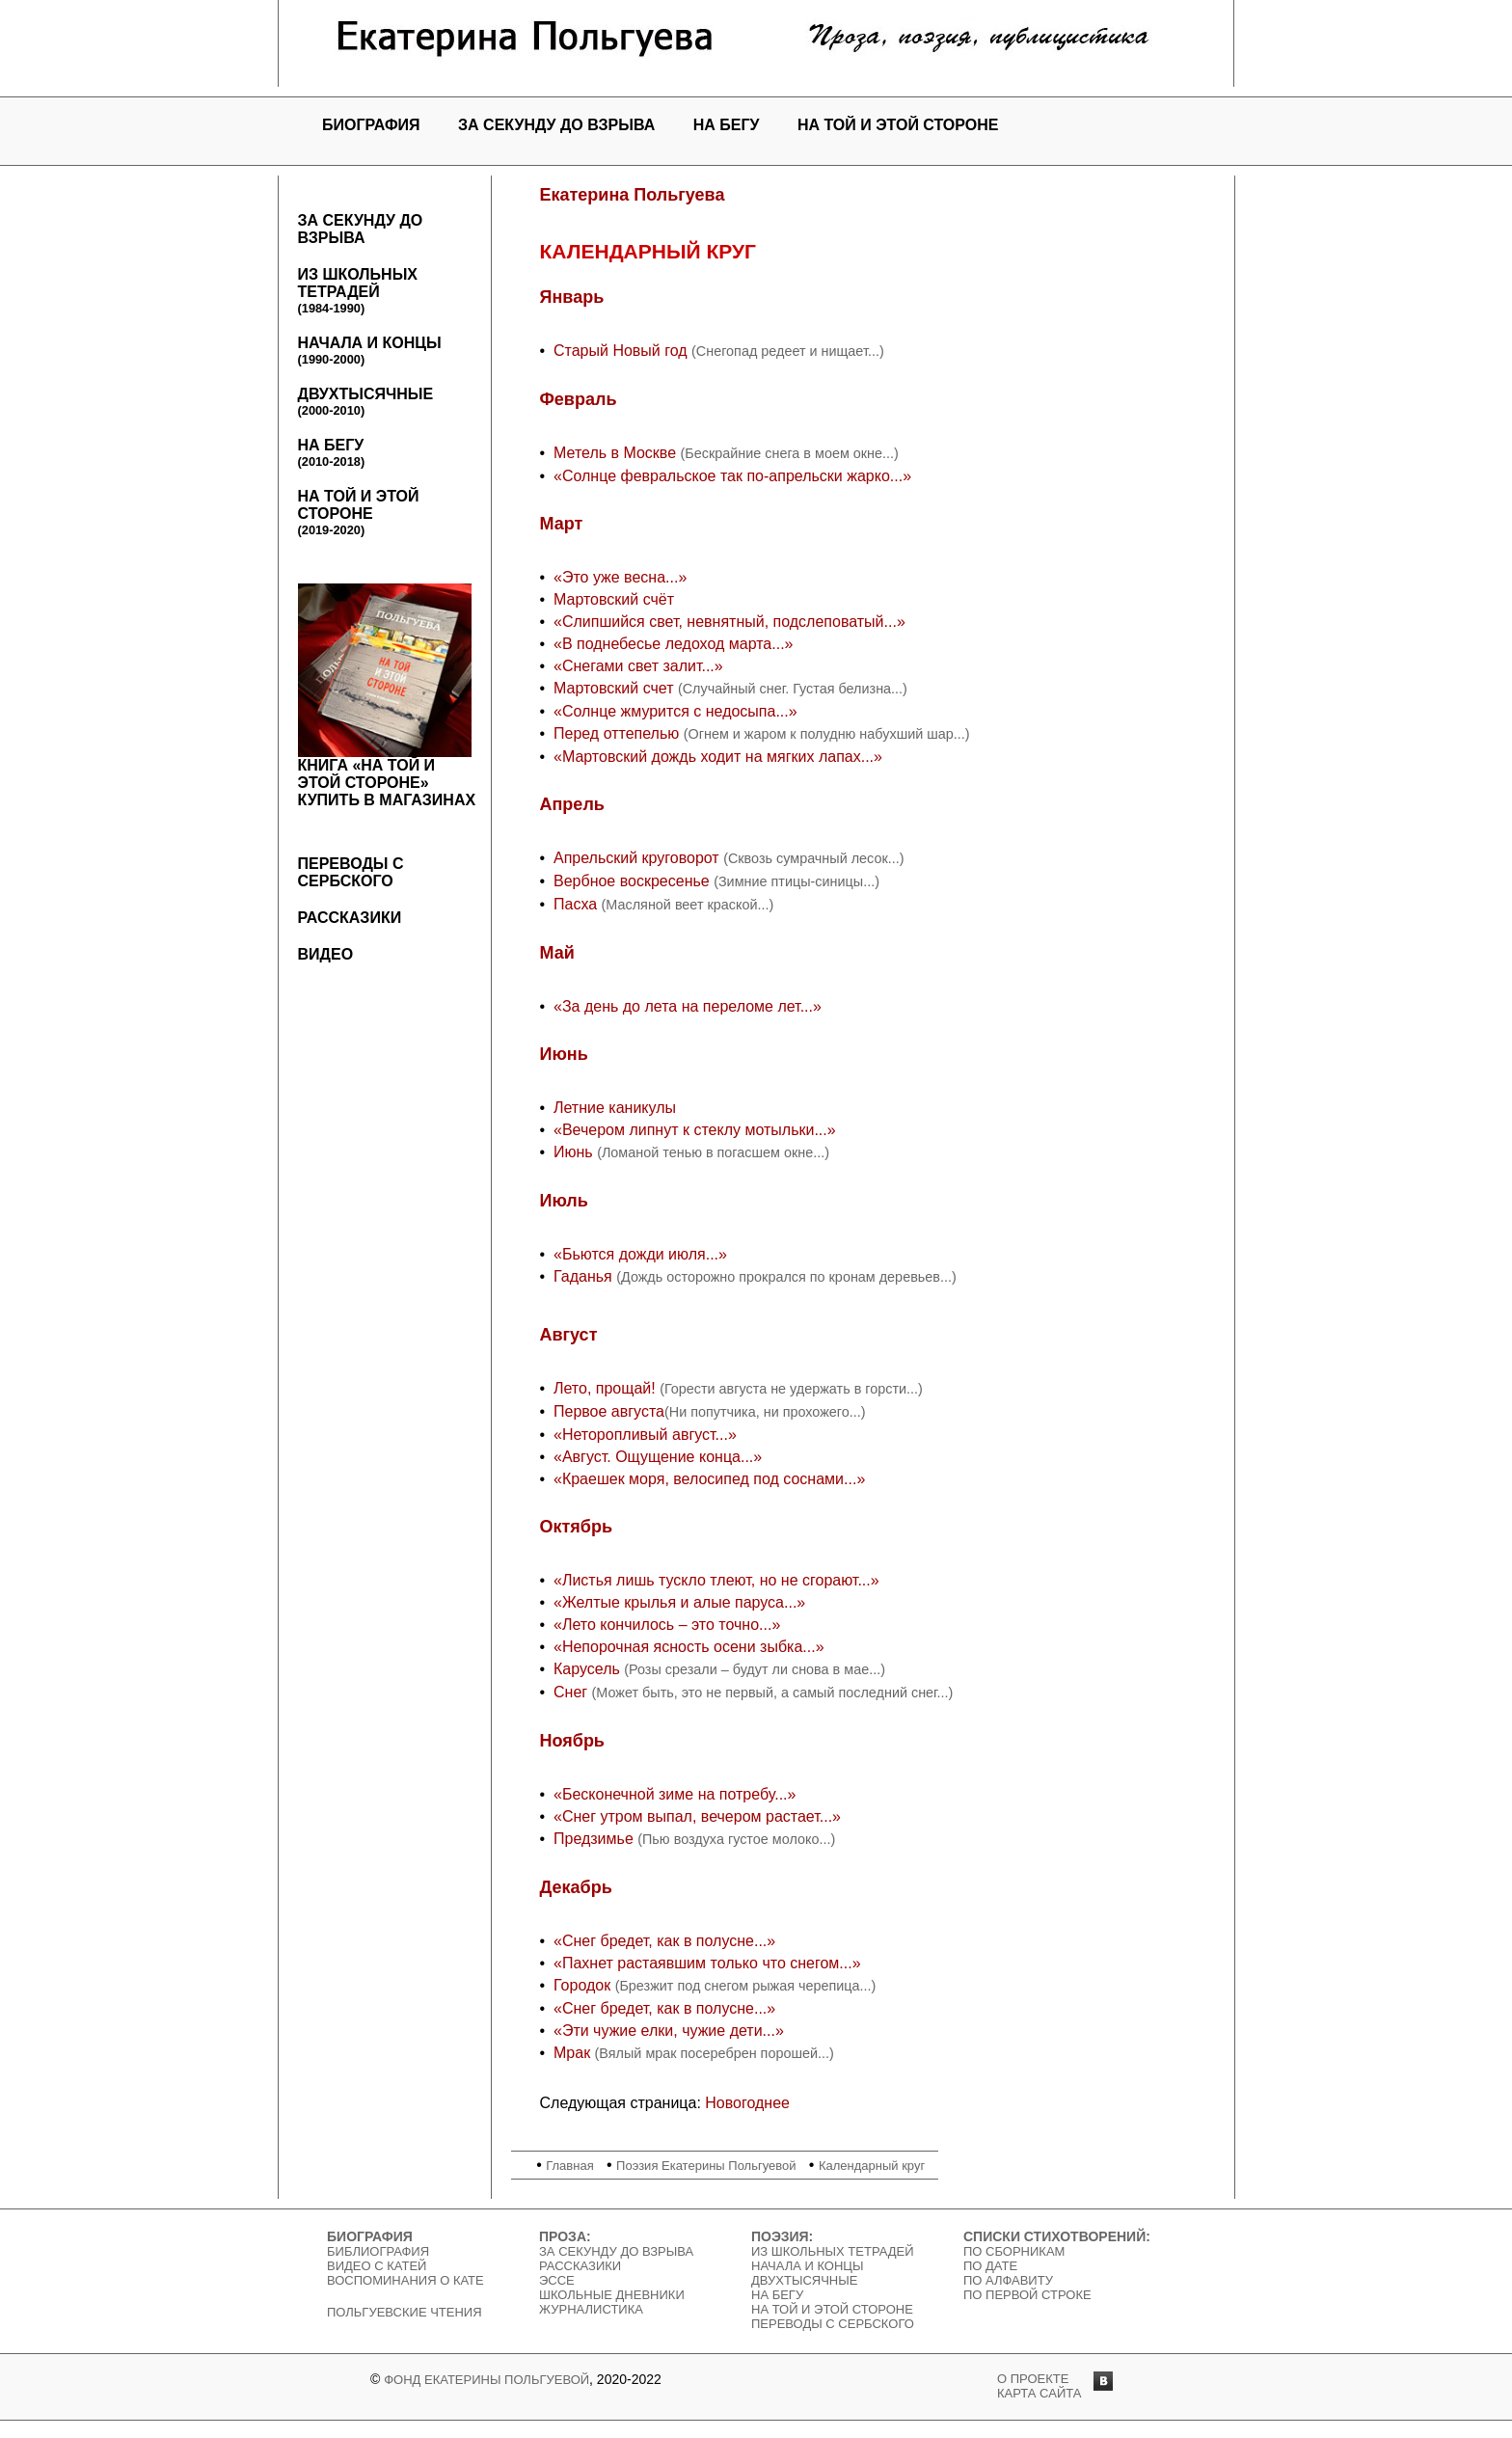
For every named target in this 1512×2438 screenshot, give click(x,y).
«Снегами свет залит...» (638, 666)
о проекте (1032, 2378)
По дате (990, 2266)
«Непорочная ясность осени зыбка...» (689, 1647)
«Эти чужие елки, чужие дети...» (669, 2030)
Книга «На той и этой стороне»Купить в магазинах (387, 695)
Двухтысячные (366, 402)
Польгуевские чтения (404, 2312)
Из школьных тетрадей (358, 290)
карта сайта (1039, 2393)
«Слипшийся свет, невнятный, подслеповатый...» (729, 621)
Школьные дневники (612, 2295)
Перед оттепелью (619, 733)
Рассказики (350, 917)
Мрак (572, 2053)
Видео (326, 954)
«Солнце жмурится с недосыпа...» (675, 711)
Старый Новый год (622, 350)
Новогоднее (747, 2103)
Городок (584, 1985)
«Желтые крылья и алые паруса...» (679, 1602)
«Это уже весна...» (620, 577)
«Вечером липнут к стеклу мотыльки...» (695, 1130)
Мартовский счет (616, 688)
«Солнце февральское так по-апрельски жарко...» (732, 476)
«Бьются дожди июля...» (640, 1254)
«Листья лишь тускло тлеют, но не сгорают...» (716, 1580)
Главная (569, 2165)
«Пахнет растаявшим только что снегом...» (707, 1963)
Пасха (578, 904)
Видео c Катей (376, 2266)
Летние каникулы (615, 1107)
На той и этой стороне (898, 125)
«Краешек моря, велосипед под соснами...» (709, 1479)
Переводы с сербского (351, 872)
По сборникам (1014, 2251)
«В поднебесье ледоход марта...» (674, 644)
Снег (573, 1692)
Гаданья (585, 1276)
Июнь (575, 1152)
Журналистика (591, 2309)
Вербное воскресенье (634, 881)
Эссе (557, 2280)
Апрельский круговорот (638, 858)
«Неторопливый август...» (645, 1434)
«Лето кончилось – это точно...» (667, 1624)
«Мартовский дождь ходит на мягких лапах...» (718, 756)
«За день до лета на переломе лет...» (688, 1006)
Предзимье (595, 1838)
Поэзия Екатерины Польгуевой (706, 2165)
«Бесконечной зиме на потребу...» (675, 1794)
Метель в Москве (615, 453)
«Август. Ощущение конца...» (658, 1457)
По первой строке (1027, 2295)
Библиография (378, 2251)
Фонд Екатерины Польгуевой (486, 2379)
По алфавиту (1008, 2280)
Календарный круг (872, 2165)
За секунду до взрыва (556, 125)
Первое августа (609, 1411)
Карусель (589, 1669)
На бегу (726, 125)
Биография (371, 125)
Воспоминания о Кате (405, 2280)
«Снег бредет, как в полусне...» (664, 1941)
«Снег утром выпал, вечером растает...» (697, 1816)
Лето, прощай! (607, 1388)
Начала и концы (370, 350)
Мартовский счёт (614, 599)
